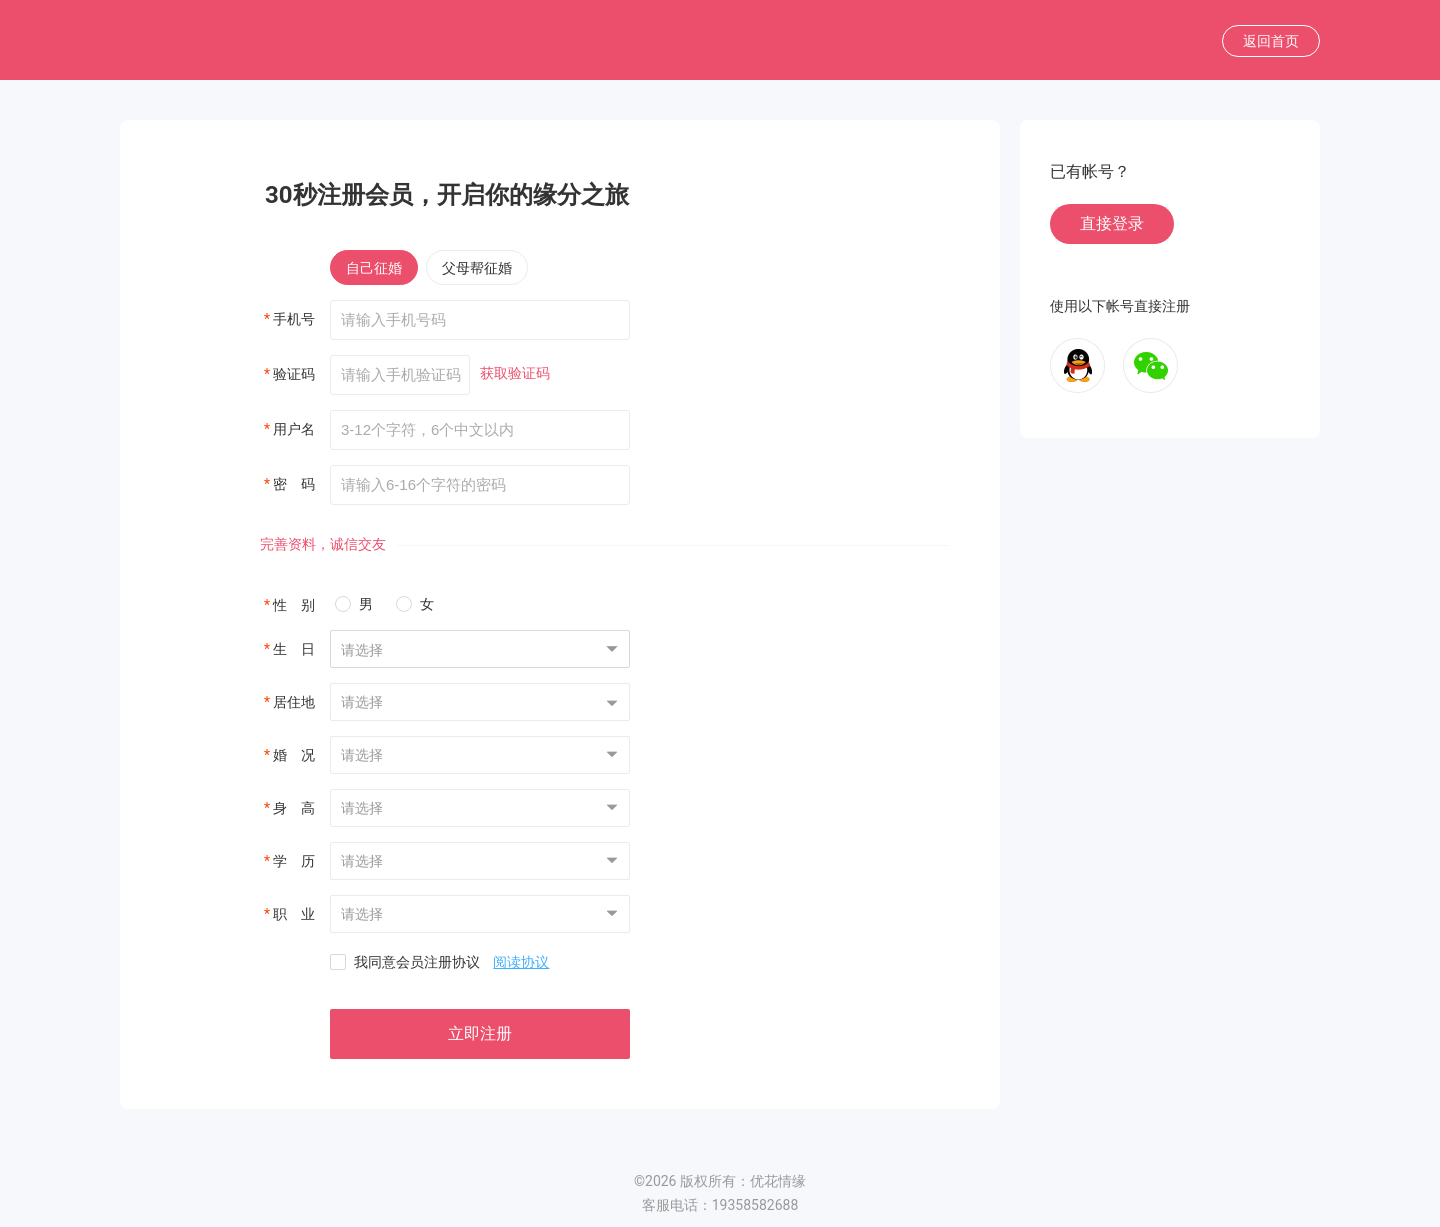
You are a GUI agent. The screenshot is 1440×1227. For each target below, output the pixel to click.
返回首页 (1271, 41)
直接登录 (1112, 223)
